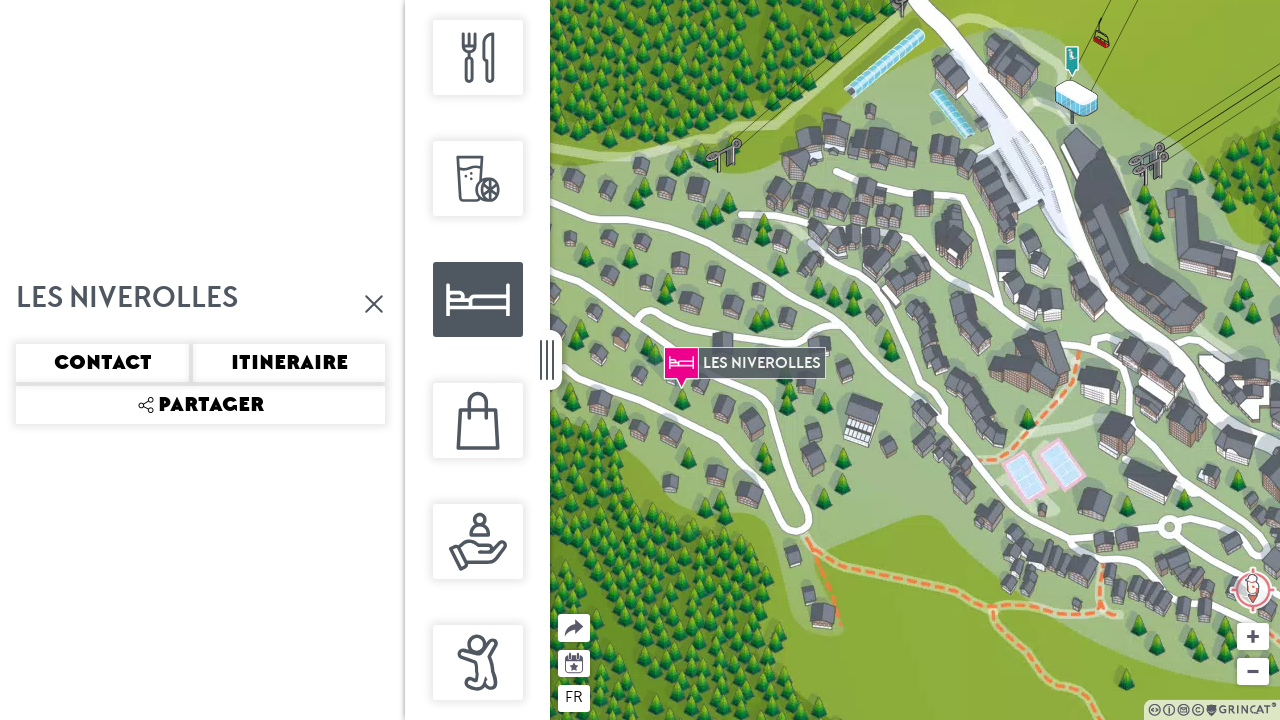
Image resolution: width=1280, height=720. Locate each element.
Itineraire (289, 363)
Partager (558, 614)
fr (574, 697)
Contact (103, 363)
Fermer (375, 304)
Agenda (574, 661)
